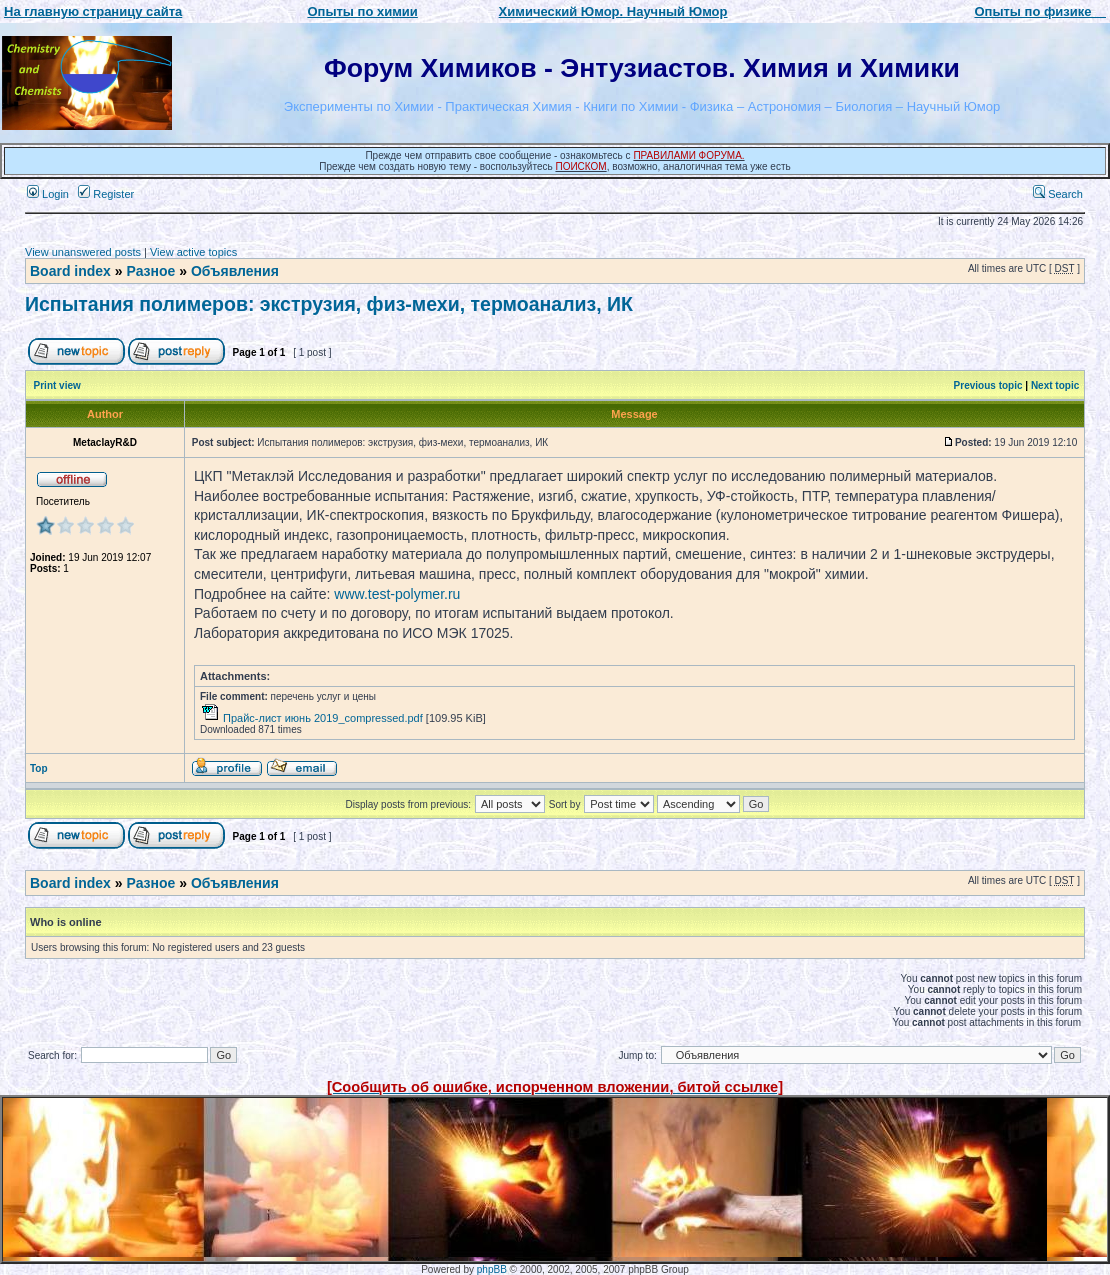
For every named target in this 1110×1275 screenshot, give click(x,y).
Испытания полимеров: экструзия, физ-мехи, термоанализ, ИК (329, 304)
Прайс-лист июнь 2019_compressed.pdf (323, 718)
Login (48, 194)
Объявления (235, 271)
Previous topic (988, 385)
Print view (57, 385)
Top (39, 768)
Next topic (1055, 385)
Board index (70, 271)
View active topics (193, 252)
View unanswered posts (83, 252)
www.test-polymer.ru (397, 594)
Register (106, 194)
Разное (150, 271)
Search (1058, 194)
